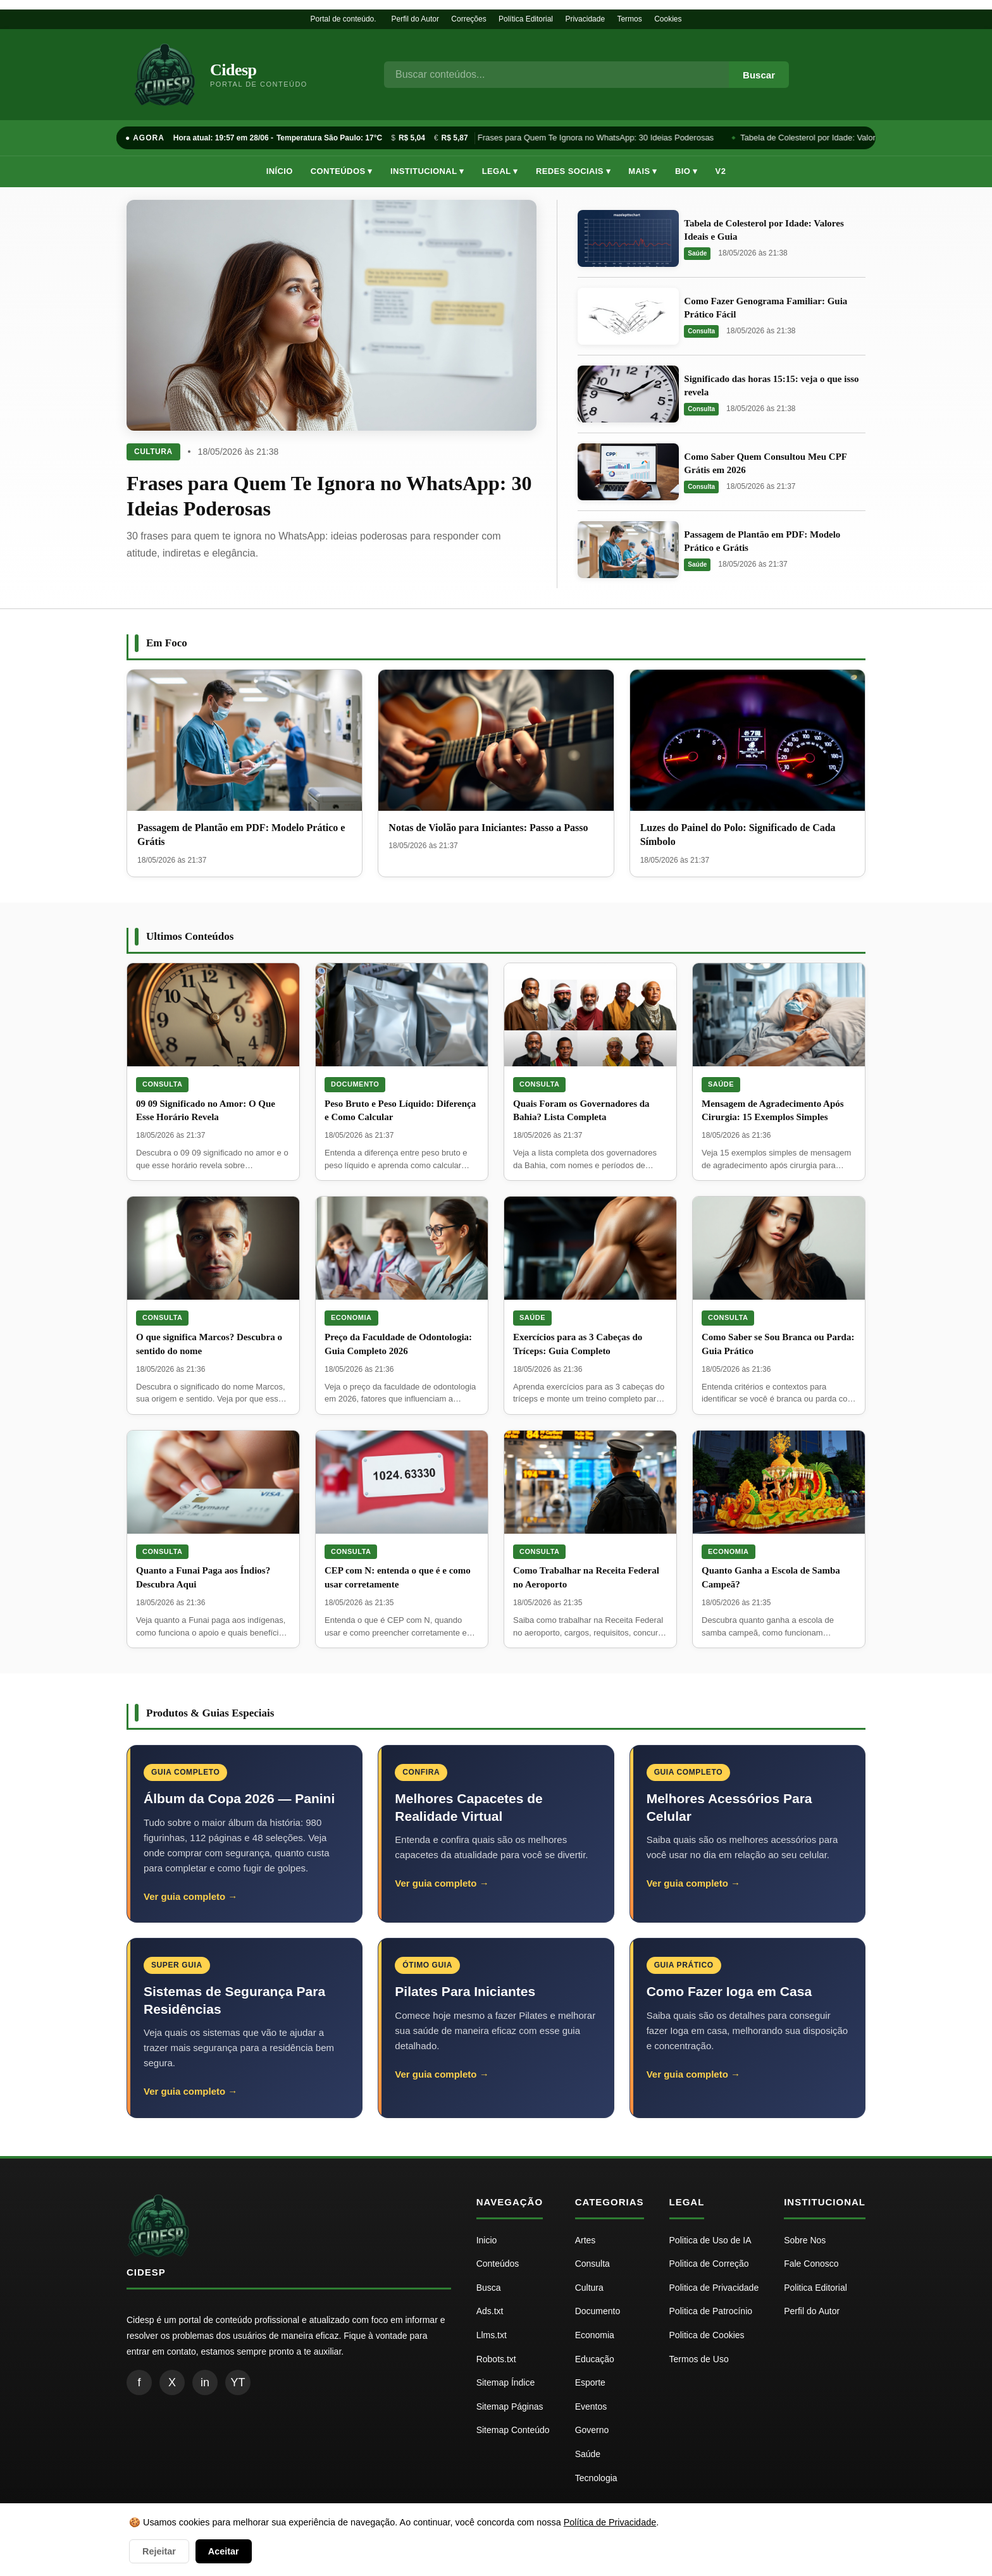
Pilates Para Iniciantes (465, 1991)
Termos (629, 19)
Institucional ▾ (427, 171)
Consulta (701, 331)
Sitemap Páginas (509, 2406)
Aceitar (223, 2551)
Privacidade (585, 19)
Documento (355, 1084)
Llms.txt (491, 2335)
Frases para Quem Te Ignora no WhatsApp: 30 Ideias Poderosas (597, 137)
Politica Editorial (815, 2288)
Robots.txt (496, 2359)
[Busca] (556, 74)
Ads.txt (490, 2311)
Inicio (486, 2240)
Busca (488, 2288)
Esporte (590, 2382)
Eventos (591, 2406)
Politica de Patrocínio (711, 2311)
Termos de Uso (699, 2359)
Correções (468, 19)
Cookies (667, 19)
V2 (721, 171)
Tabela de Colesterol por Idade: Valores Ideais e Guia (838, 137)
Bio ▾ (686, 171)
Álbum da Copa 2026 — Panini (239, 1798)
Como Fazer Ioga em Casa (729, 1991)
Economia (351, 1317)
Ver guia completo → (190, 1896)
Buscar (759, 75)
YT (237, 2382)
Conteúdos (497, 2264)
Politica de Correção (709, 2264)
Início (279, 171)
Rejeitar (159, 2551)
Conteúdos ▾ (342, 171)
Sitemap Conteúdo (513, 2430)
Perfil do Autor (415, 19)
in (205, 2382)
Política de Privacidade (610, 2522)
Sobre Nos (805, 2240)
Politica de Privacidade (714, 2288)
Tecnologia (596, 2478)
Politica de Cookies (707, 2335)
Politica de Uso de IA (710, 2240)
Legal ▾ (500, 171)
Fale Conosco (811, 2264)
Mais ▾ (642, 171)
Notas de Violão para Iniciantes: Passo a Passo (488, 827)
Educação (594, 2359)
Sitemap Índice (505, 2382)
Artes (585, 2240)
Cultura (153, 451)
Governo (592, 2430)
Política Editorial (526, 19)
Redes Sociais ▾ (573, 171)
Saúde (697, 253)
